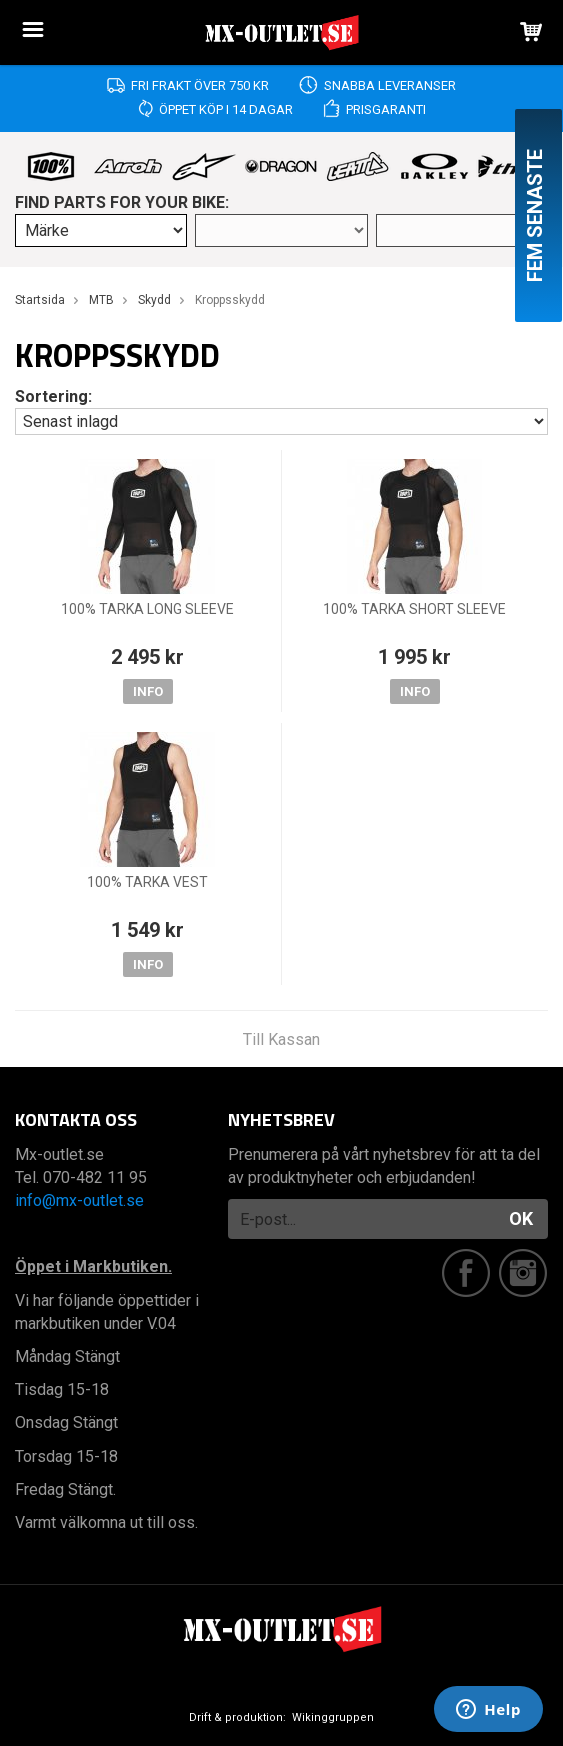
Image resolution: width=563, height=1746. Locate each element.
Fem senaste (535, 215)
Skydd (154, 300)
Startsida (40, 300)
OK (521, 1218)
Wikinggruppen (333, 1717)
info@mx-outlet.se (79, 1200)
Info (148, 691)
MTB (101, 300)
